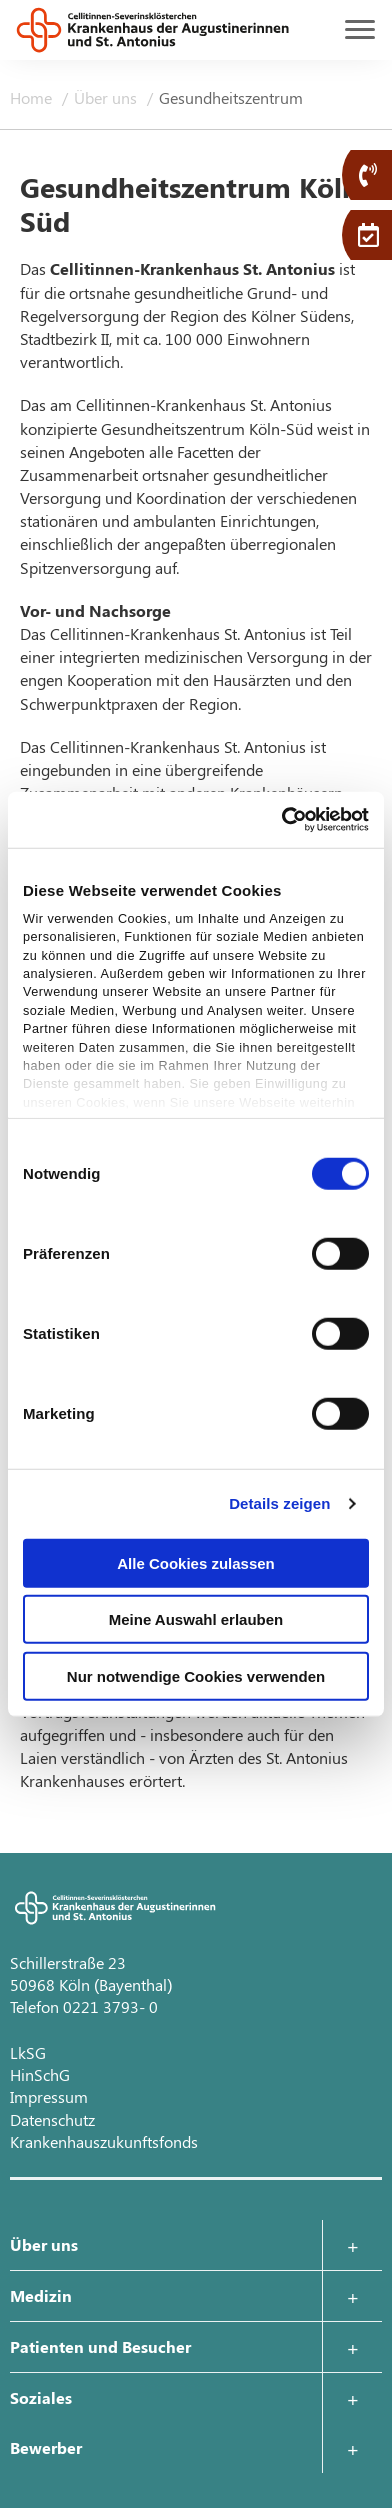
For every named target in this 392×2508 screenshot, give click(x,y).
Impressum (49, 2096)
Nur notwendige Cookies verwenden (196, 1675)
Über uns (107, 97)
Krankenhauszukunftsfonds (104, 2141)
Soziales (41, 2397)
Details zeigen (279, 1503)
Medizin (41, 2295)
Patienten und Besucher (100, 2346)
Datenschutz (52, 2119)
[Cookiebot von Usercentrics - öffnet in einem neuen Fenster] (282, 820)
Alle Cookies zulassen (196, 1562)
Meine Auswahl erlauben (196, 1619)
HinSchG (40, 2074)
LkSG (28, 2052)
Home (33, 97)
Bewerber (46, 2447)
